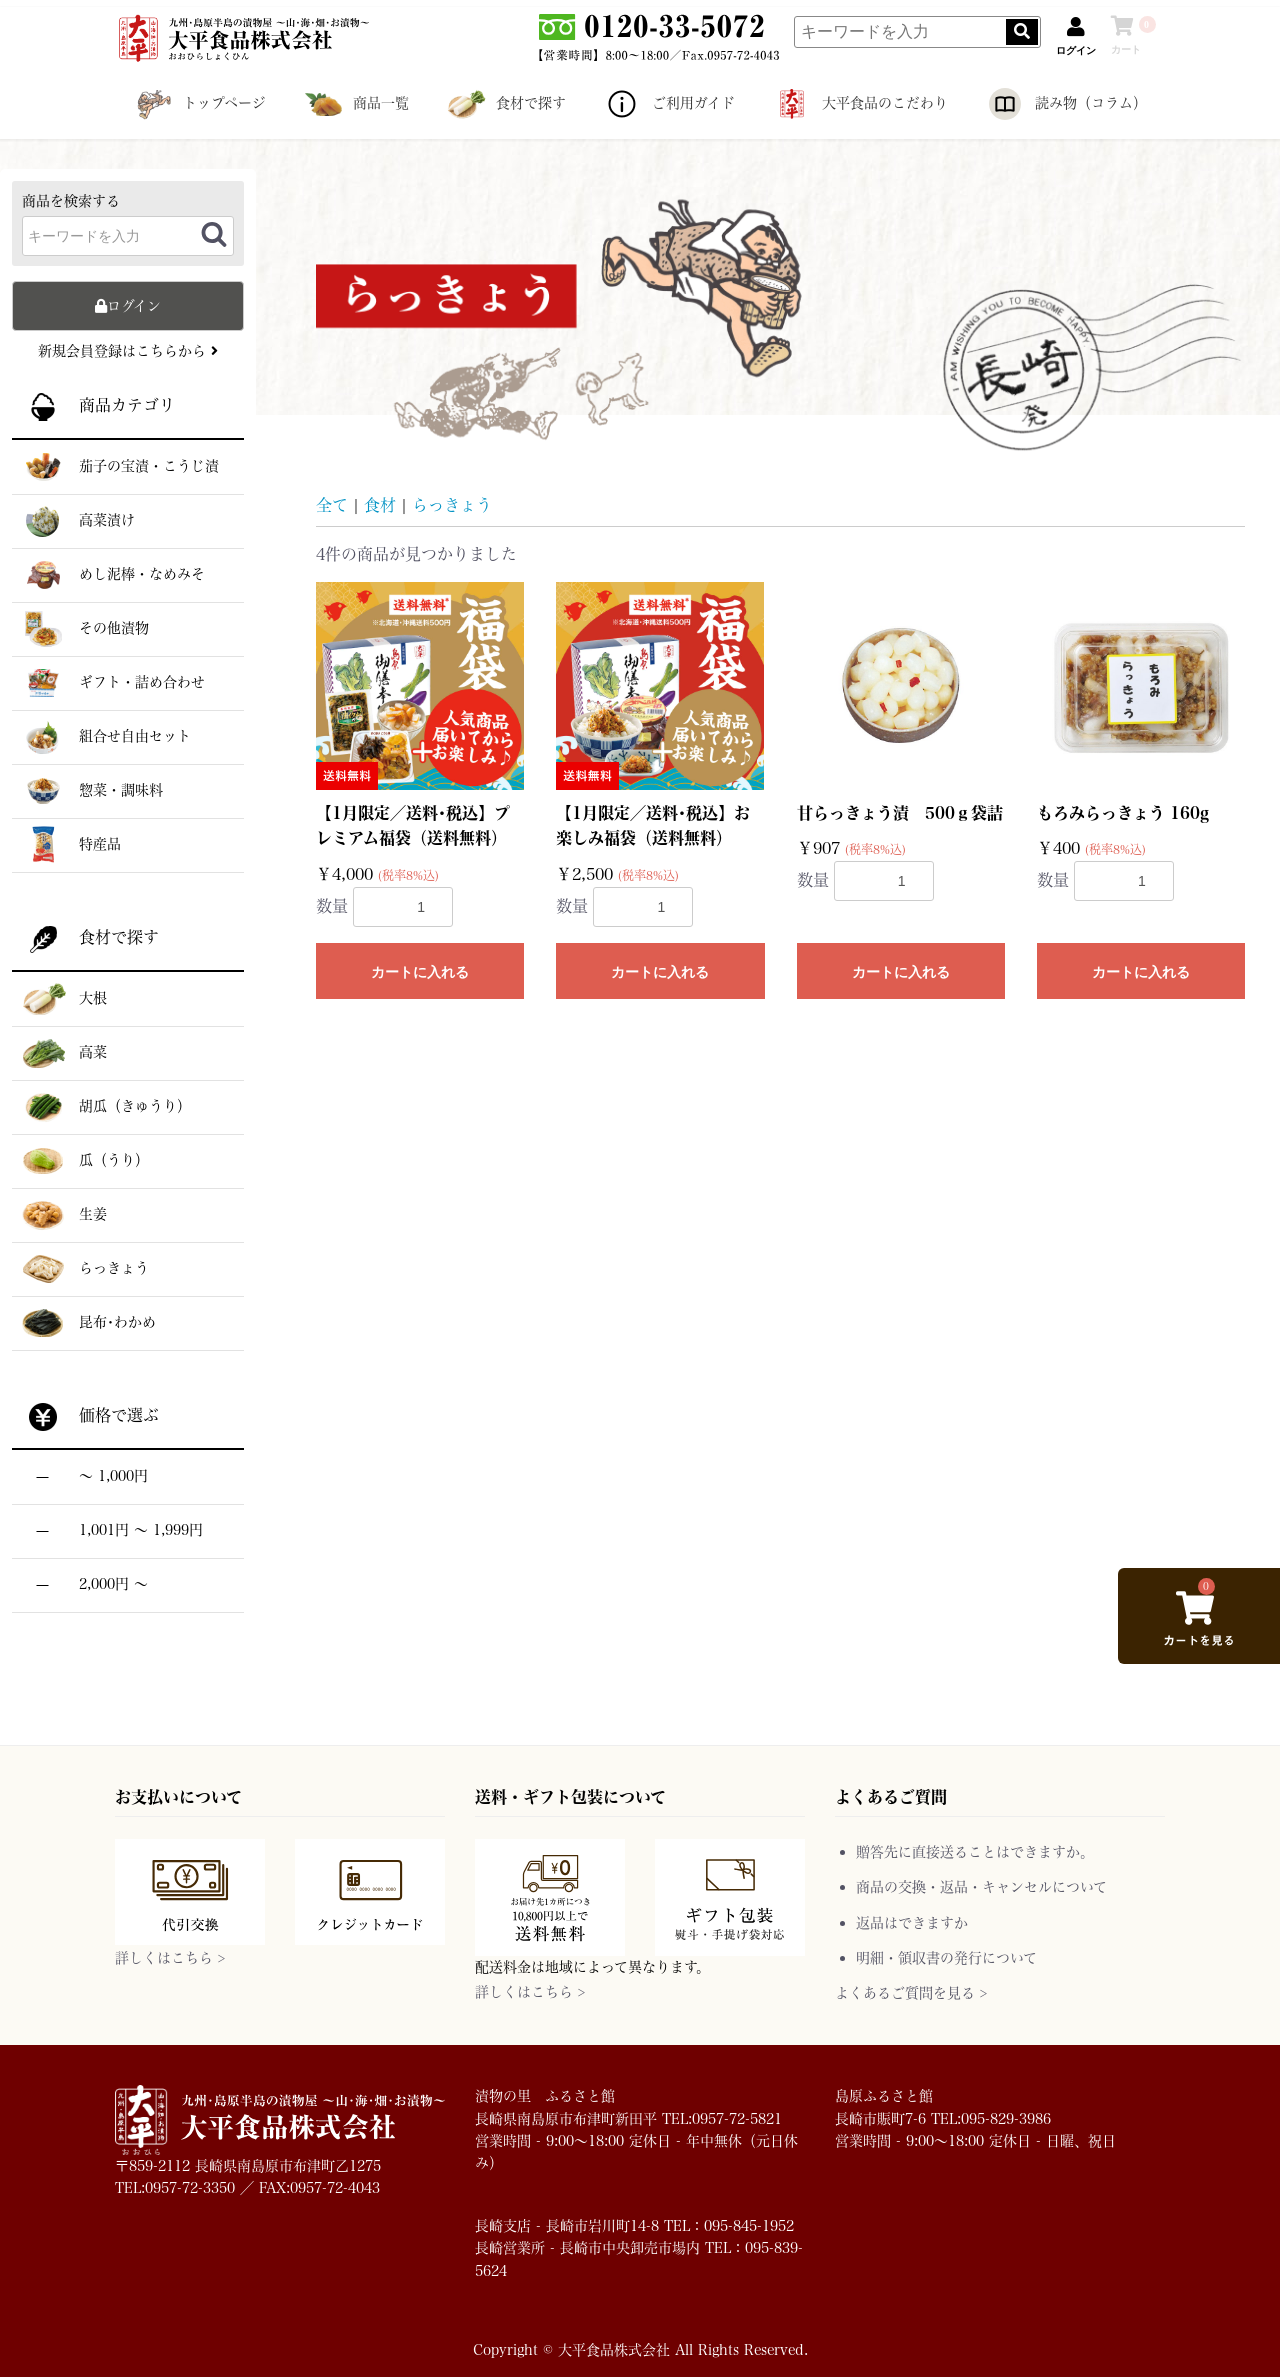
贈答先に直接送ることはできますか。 (975, 1851)
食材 (380, 504)
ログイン (128, 305)
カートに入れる (420, 972)
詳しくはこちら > (170, 1957)
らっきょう (452, 504)
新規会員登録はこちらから (128, 350)
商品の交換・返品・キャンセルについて (981, 1886)
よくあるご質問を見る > (911, 1992)
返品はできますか (912, 1922)
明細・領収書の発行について (946, 1957)
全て (332, 504)
